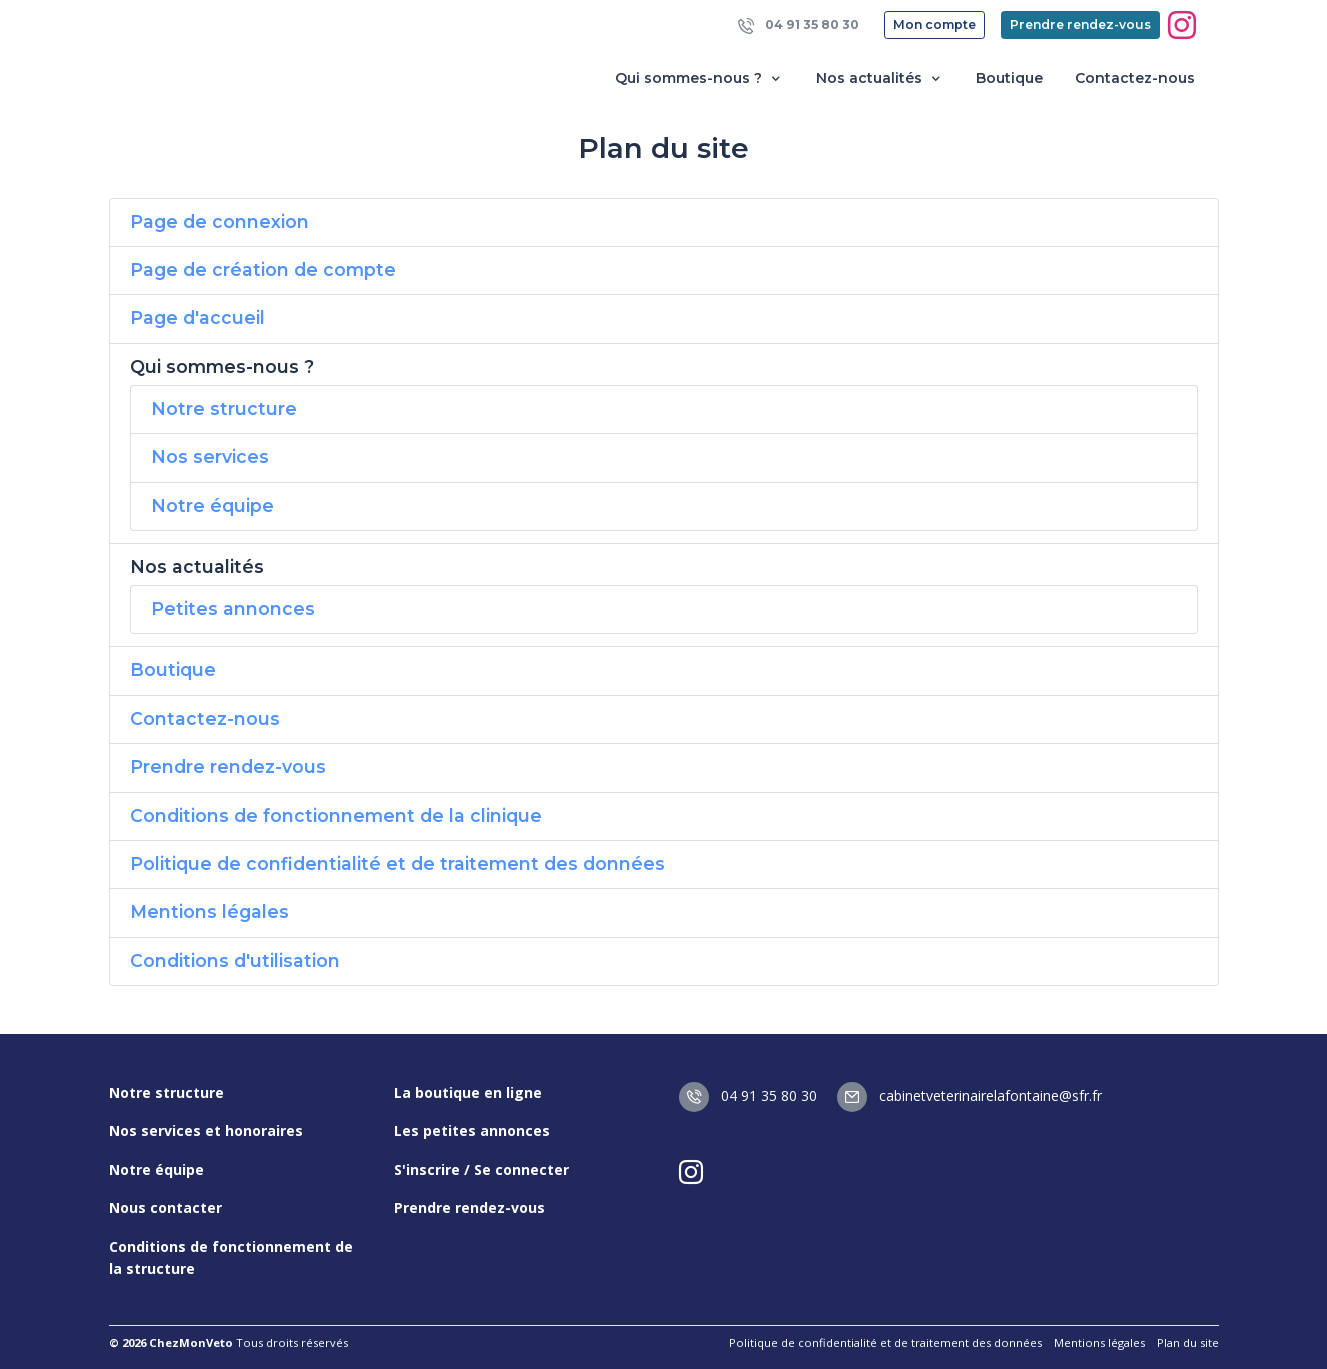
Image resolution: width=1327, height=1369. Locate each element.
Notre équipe (212, 505)
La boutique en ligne (468, 1092)
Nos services (210, 456)
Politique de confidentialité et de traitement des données (397, 863)
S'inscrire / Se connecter (481, 1169)
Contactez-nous (1135, 78)
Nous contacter (165, 1207)
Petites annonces (233, 608)
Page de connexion (219, 221)
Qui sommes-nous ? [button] (699, 78)
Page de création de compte (263, 269)
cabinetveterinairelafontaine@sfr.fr (969, 1095)
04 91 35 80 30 (798, 25)
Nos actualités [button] (880, 78)
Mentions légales (209, 911)
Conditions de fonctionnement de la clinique (336, 815)
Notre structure (224, 408)
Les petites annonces (472, 1130)
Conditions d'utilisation (235, 960)
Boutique (1009, 78)
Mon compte (934, 24)
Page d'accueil (197, 317)
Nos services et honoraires (206, 1130)
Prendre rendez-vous (1080, 24)
